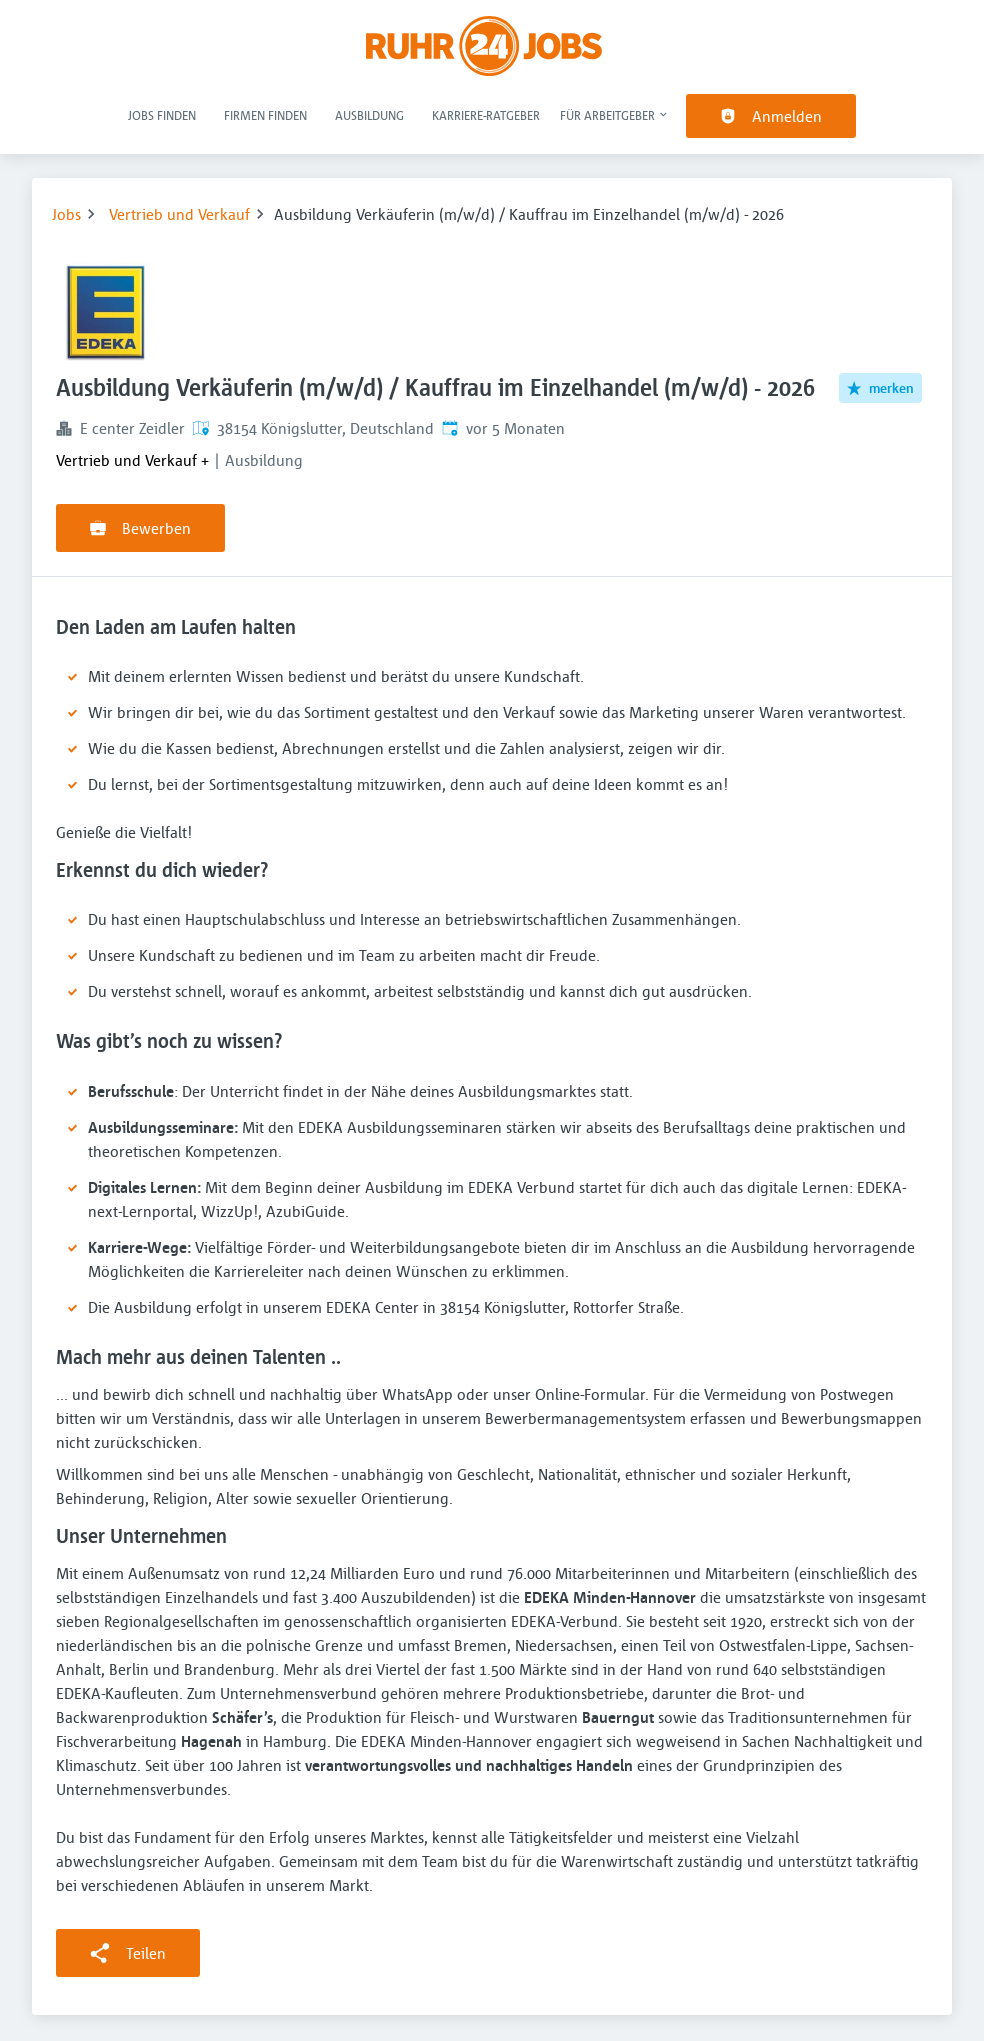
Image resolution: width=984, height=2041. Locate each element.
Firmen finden (265, 115)
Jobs (66, 214)
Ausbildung (369, 115)
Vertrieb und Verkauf (179, 214)
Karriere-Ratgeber (486, 115)
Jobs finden (162, 115)
